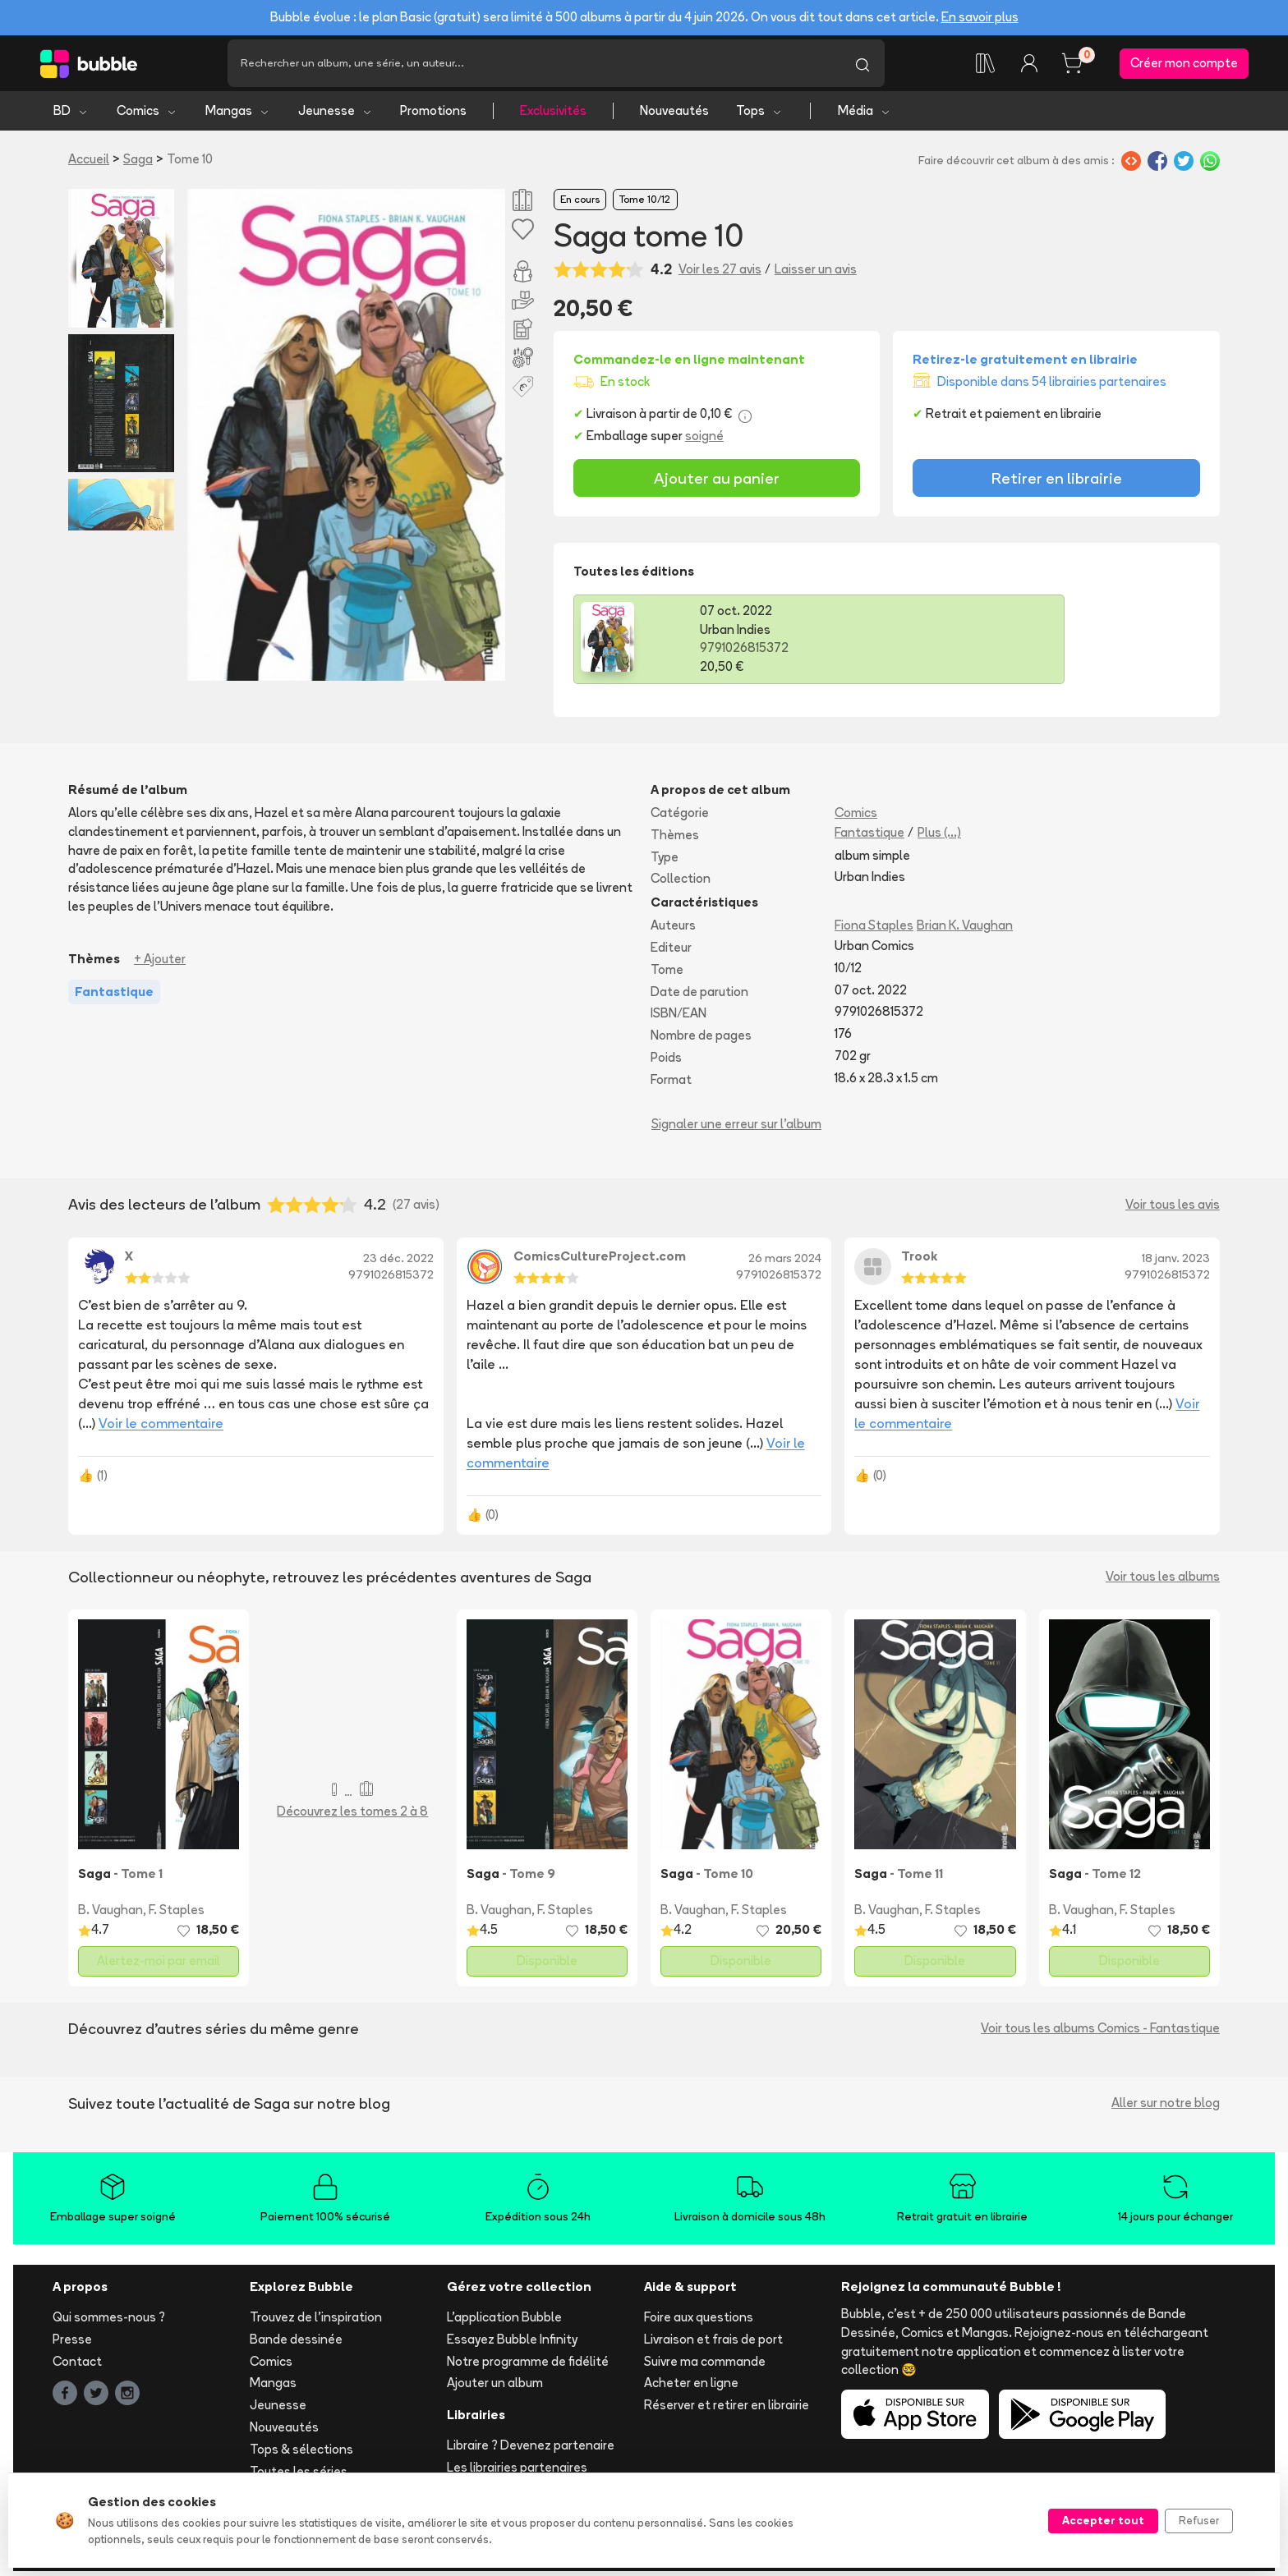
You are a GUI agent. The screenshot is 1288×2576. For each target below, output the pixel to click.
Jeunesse (335, 115)
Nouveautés (674, 115)
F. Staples (177, 1914)
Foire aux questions (698, 2322)
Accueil (88, 164)
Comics (147, 115)
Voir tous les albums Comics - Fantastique (1100, 2033)
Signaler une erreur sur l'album (736, 1128)
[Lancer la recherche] (862, 66)
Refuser (1199, 2520)
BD (71, 115)
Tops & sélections (301, 2453)
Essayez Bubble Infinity (512, 2343)
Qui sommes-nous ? (109, 2322)
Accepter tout (1103, 2520)
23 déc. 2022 (398, 1263)
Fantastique (869, 836)
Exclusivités (553, 115)
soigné (704, 440)
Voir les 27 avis (719, 273)
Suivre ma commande (705, 2365)
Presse (72, 2343)
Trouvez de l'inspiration (316, 2322)
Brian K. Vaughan (965, 930)
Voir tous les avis (1172, 1209)
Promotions (433, 115)
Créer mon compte (1184, 65)
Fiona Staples (874, 930)
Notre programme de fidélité (528, 2365)
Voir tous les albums (1163, 1581)
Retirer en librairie (1056, 482)
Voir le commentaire (161, 1428)
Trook (919, 1261)
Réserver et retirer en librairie (726, 2410)
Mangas (237, 115)
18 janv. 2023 (1176, 1263)
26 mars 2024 (784, 1263)
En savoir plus (980, 17)
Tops (759, 115)
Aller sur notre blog (1165, 2107)
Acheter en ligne (691, 2387)
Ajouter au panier (717, 482)
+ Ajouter (160, 963)
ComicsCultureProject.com (599, 1261)
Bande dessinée (296, 2343)
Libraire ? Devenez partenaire (530, 2450)
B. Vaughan (110, 1914)
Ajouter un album (495, 2387)
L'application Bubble (504, 2322)
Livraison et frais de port (713, 2343)
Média (864, 115)
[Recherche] (534, 65)
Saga (138, 164)
